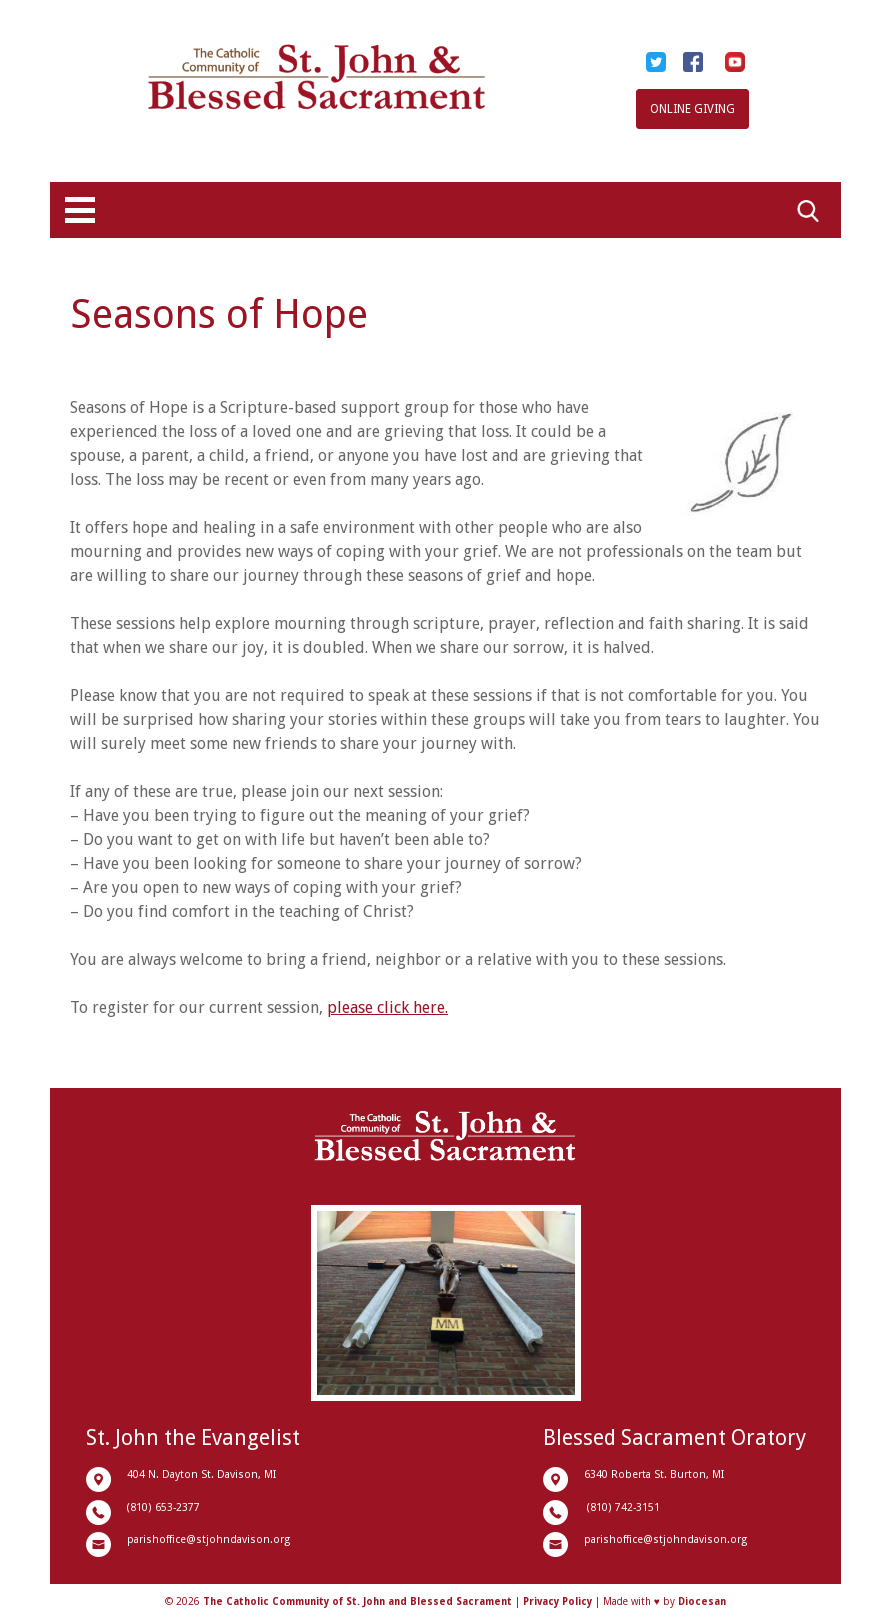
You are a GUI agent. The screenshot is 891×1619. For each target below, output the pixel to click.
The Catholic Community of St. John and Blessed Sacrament (357, 1601)
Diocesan (702, 1601)
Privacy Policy (557, 1601)
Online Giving (692, 109)
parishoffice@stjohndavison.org (208, 1539)
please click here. (387, 1007)
